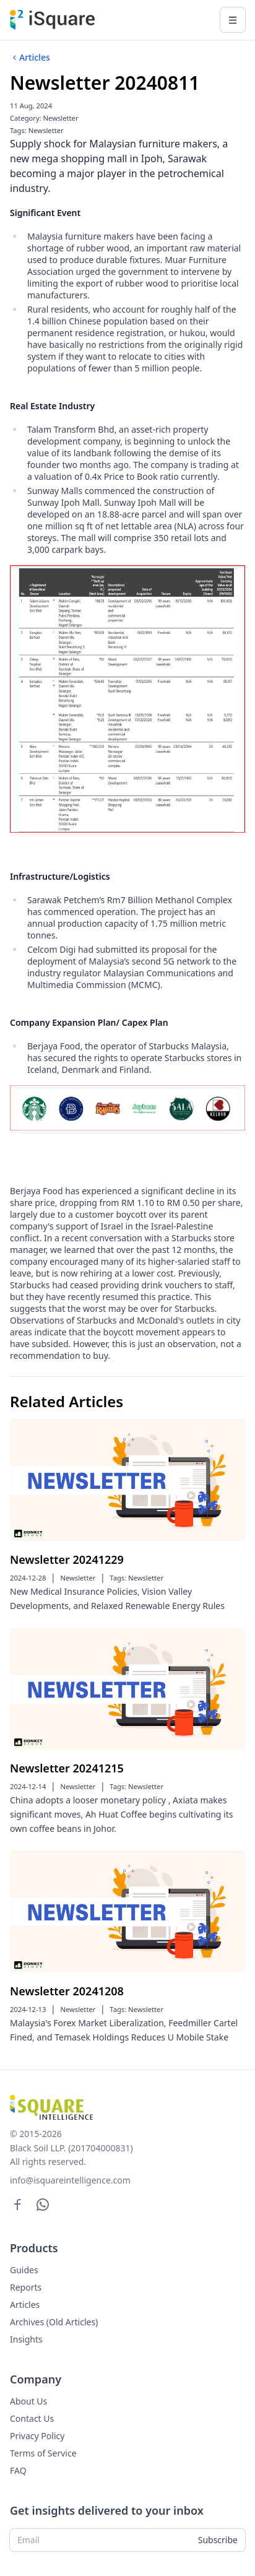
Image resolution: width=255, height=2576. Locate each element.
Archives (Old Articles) (54, 2322)
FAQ (18, 2470)
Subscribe (218, 2540)
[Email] (100, 2540)
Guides (24, 2270)
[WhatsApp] (43, 2204)
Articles (30, 57)
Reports (25, 2287)
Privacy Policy (37, 2436)
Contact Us (32, 2418)
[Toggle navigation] (232, 19)
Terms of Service (43, 2453)
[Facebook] (17, 2204)
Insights (26, 2339)
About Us (28, 2401)
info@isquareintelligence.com (70, 2180)
